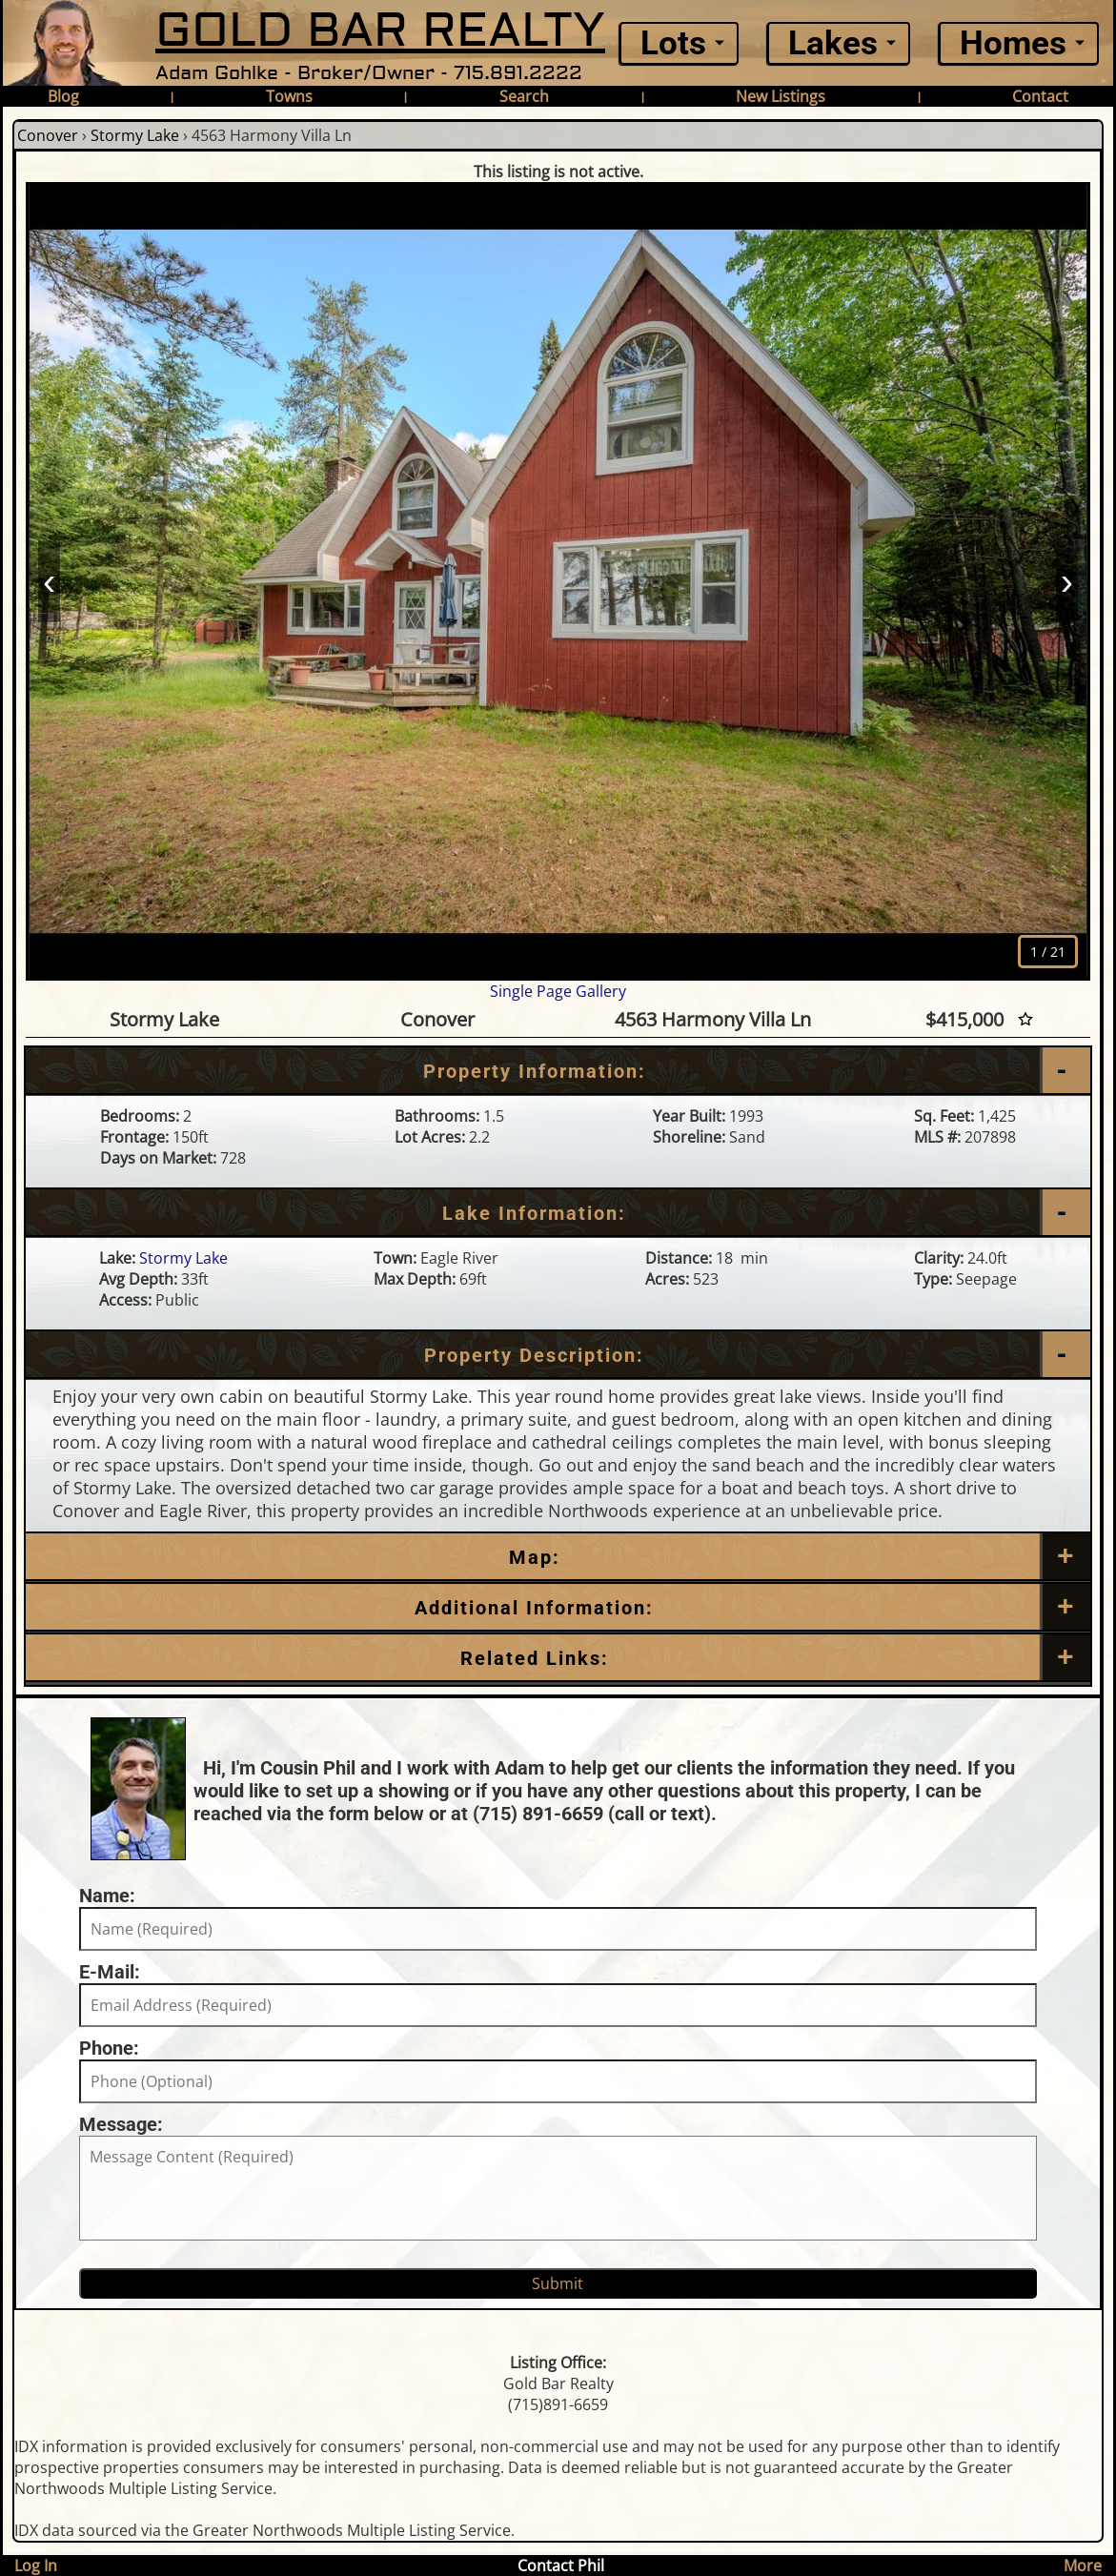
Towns (289, 96)
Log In (35, 2565)
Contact (1040, 96)
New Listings (780, 96)
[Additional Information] (558, 1608)
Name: (107, 1895)
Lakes (833, 43)
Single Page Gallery (558, 991)
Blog (63, 96)
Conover (47, 135)
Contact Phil (560, 2565)
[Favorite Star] (1025, 1019)
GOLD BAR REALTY (380, 31)
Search (524, 96)
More (1083, 2565)
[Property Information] (558, 1071)
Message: (121, 2124)
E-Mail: (109, 1971)
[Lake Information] (558, 1213)
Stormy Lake (135, 135)
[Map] (558, 1557)
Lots (673, 43)
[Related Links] (558, 1658)
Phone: (109, 2048)
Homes (1013, 43)
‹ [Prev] (49, 580)
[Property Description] (558, 1355)
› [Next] (1067, 580)
